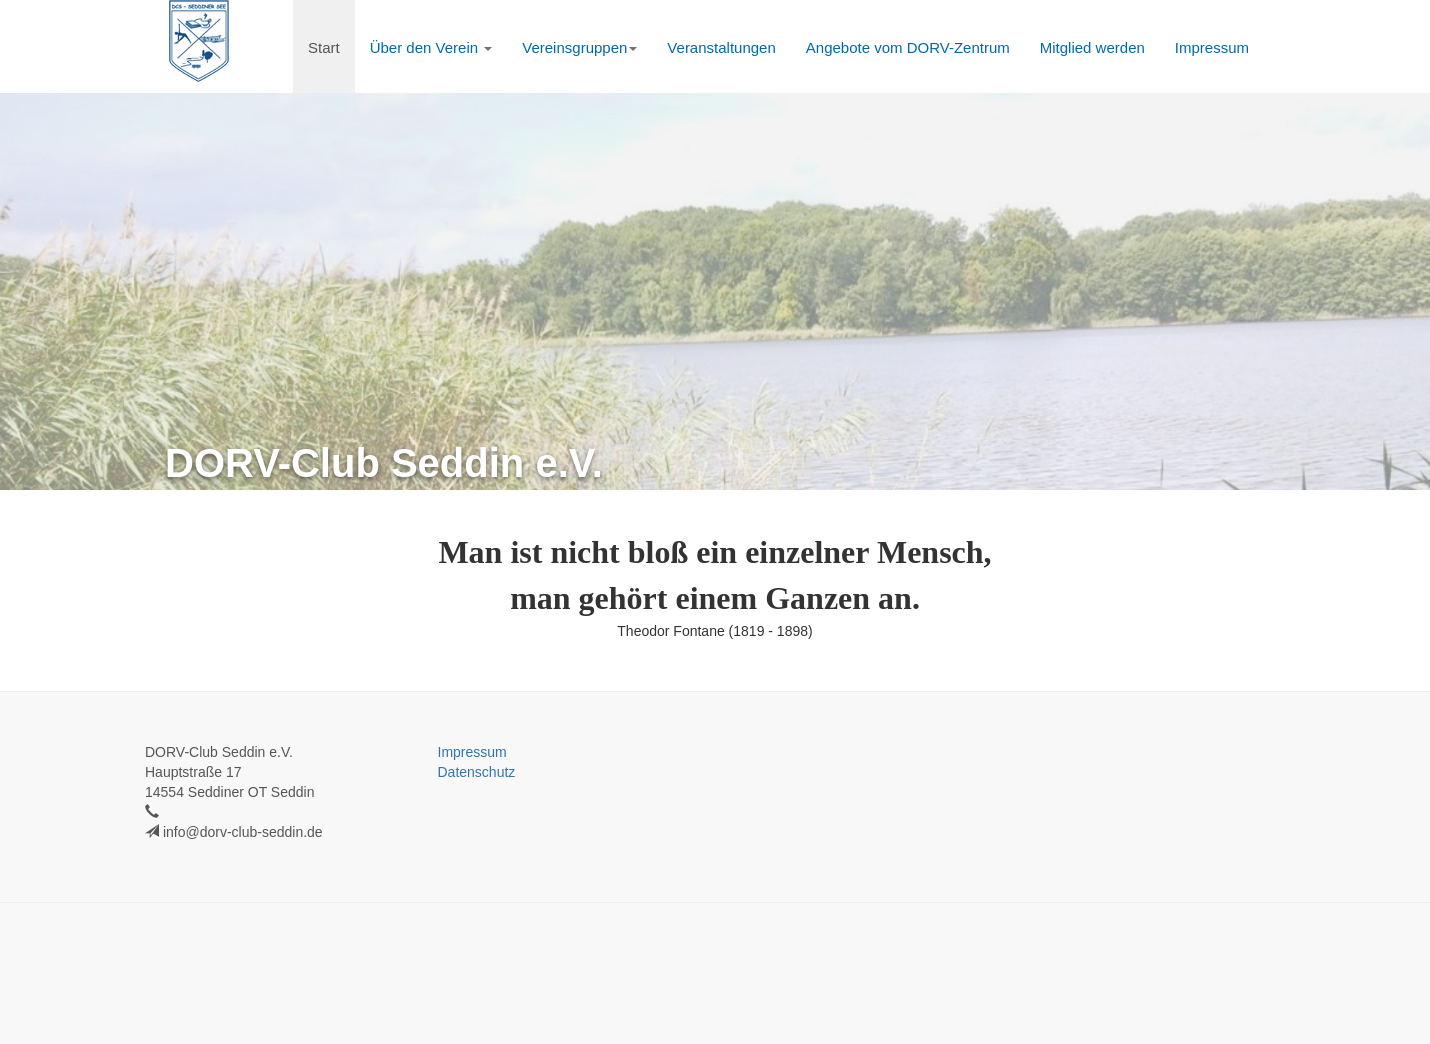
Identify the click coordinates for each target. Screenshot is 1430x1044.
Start (324, 47)
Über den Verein (431, 47)
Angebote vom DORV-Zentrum (908, 47)
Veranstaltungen (721, 47)
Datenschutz (477, 772)
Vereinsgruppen (579, 47)
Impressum (1212, 47)
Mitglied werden (1092, 47)
